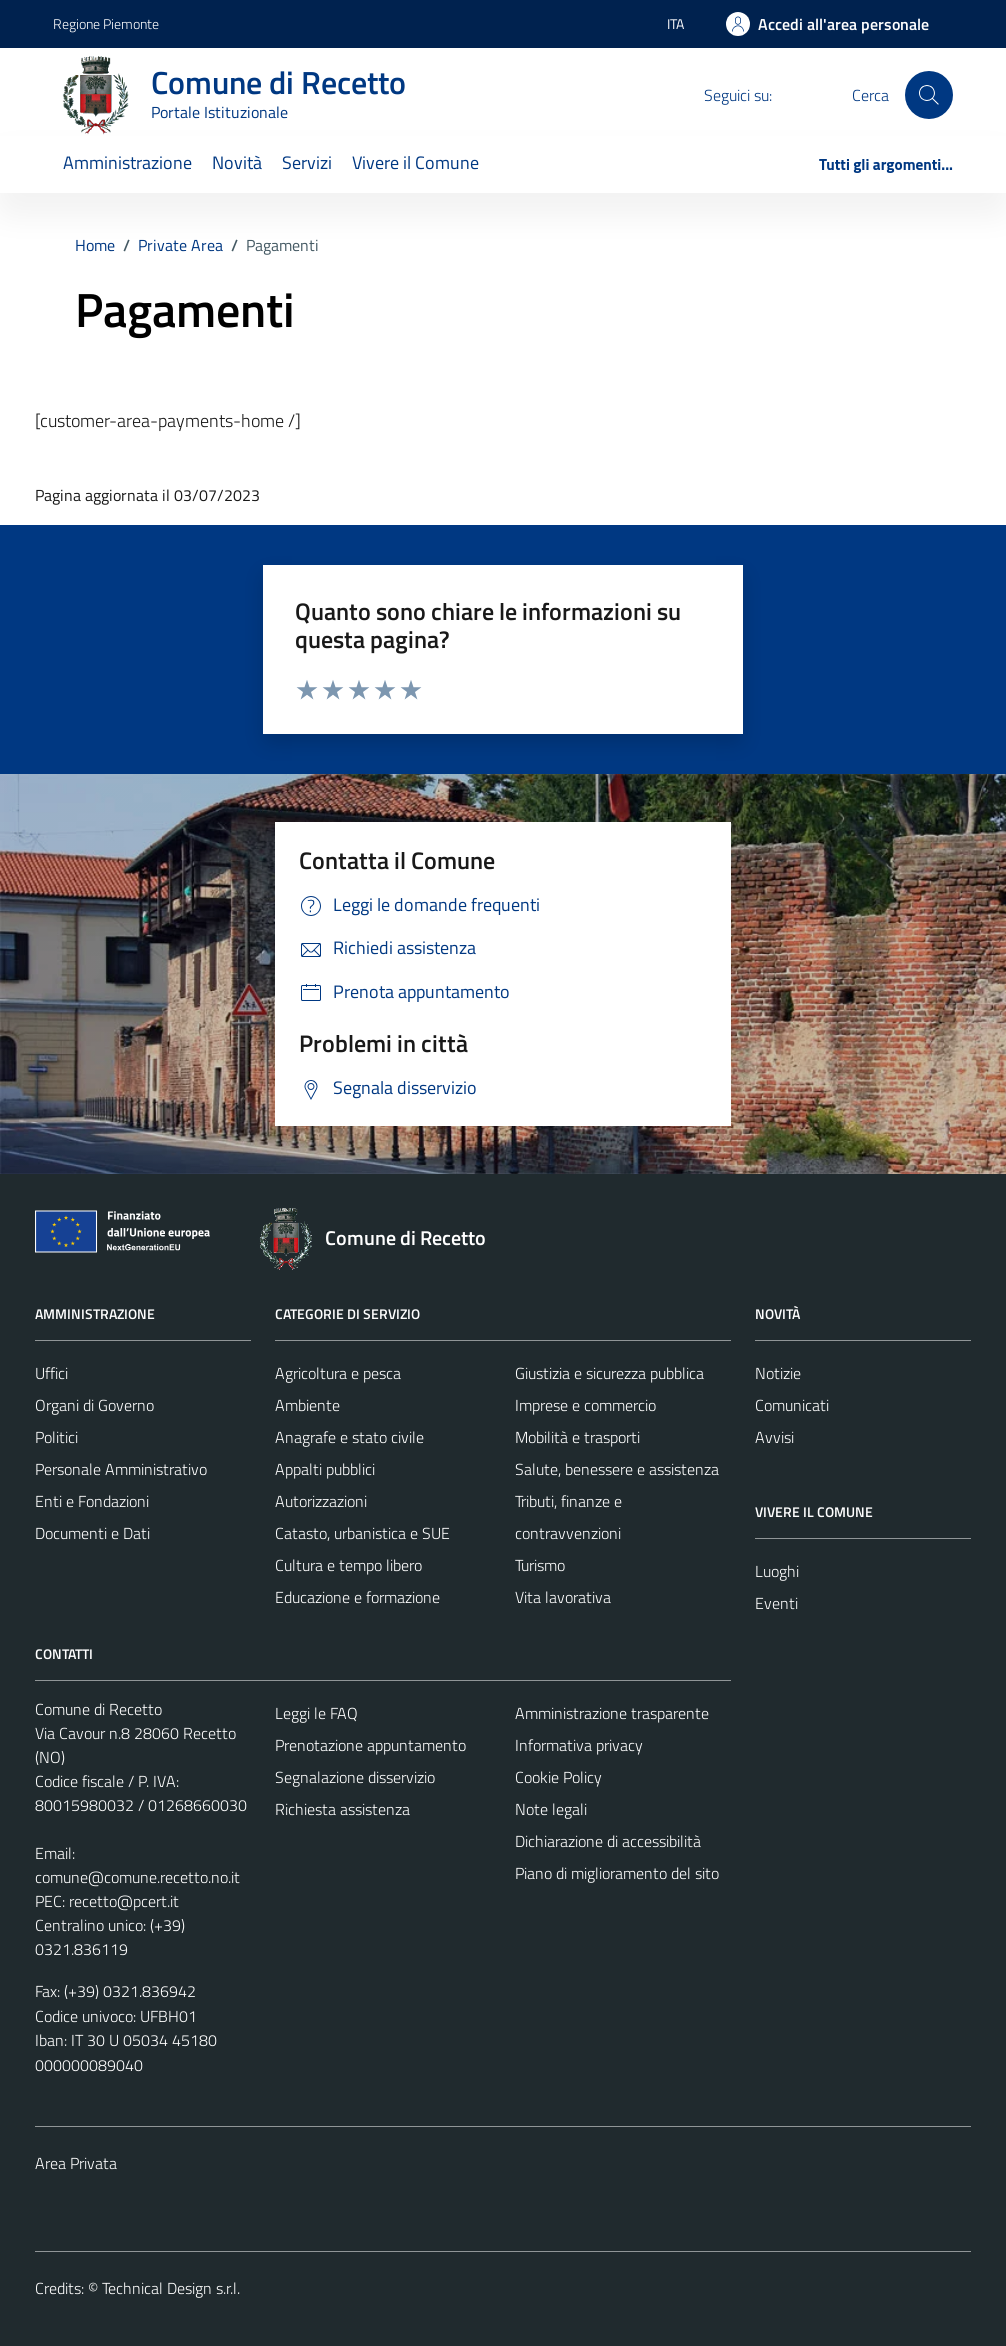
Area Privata (76, 2163)
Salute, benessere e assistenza (617, 1469)
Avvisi (774, 1437)
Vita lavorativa (563, 1597)
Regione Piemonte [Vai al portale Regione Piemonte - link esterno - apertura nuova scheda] (106, 23)
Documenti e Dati (92, 1533)
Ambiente (307, 1405)
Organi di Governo (94, 1405)
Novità (237, 162)
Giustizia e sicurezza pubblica (609, 1373)
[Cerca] (929, 95)
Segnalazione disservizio (355, 1777)
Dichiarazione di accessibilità (608, 1841)
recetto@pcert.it (124, 1901)
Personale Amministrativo (121, 1469)
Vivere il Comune (415, 162)
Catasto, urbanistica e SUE (362, 1533)
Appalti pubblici (325, 1469)
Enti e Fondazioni (92, 1501)
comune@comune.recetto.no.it (137, 1877)
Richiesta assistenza (342, 1809)
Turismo (540, 1565)
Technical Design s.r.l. (171, 2288)
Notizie (778, 1373)
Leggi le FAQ (316, 1713)
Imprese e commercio (585, 1405)
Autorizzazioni (321, 1501)
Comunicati (792, 1405)
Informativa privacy (579, 1745)
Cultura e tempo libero (348, 1565)
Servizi (307, 162)
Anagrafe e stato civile (349, 1437)
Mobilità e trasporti (577, 1437)
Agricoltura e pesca (338, 1373)
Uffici (51, 1373)
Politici (56, 1437)
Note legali (551, 1809)
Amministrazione (127, 162)
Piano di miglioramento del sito (617, 1873)
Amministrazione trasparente (612, 1713)
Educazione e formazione (357, 1597)
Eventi (776, 1603)
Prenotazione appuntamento (370, 1745)
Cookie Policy (558, 1777)
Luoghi (777, 1571)
